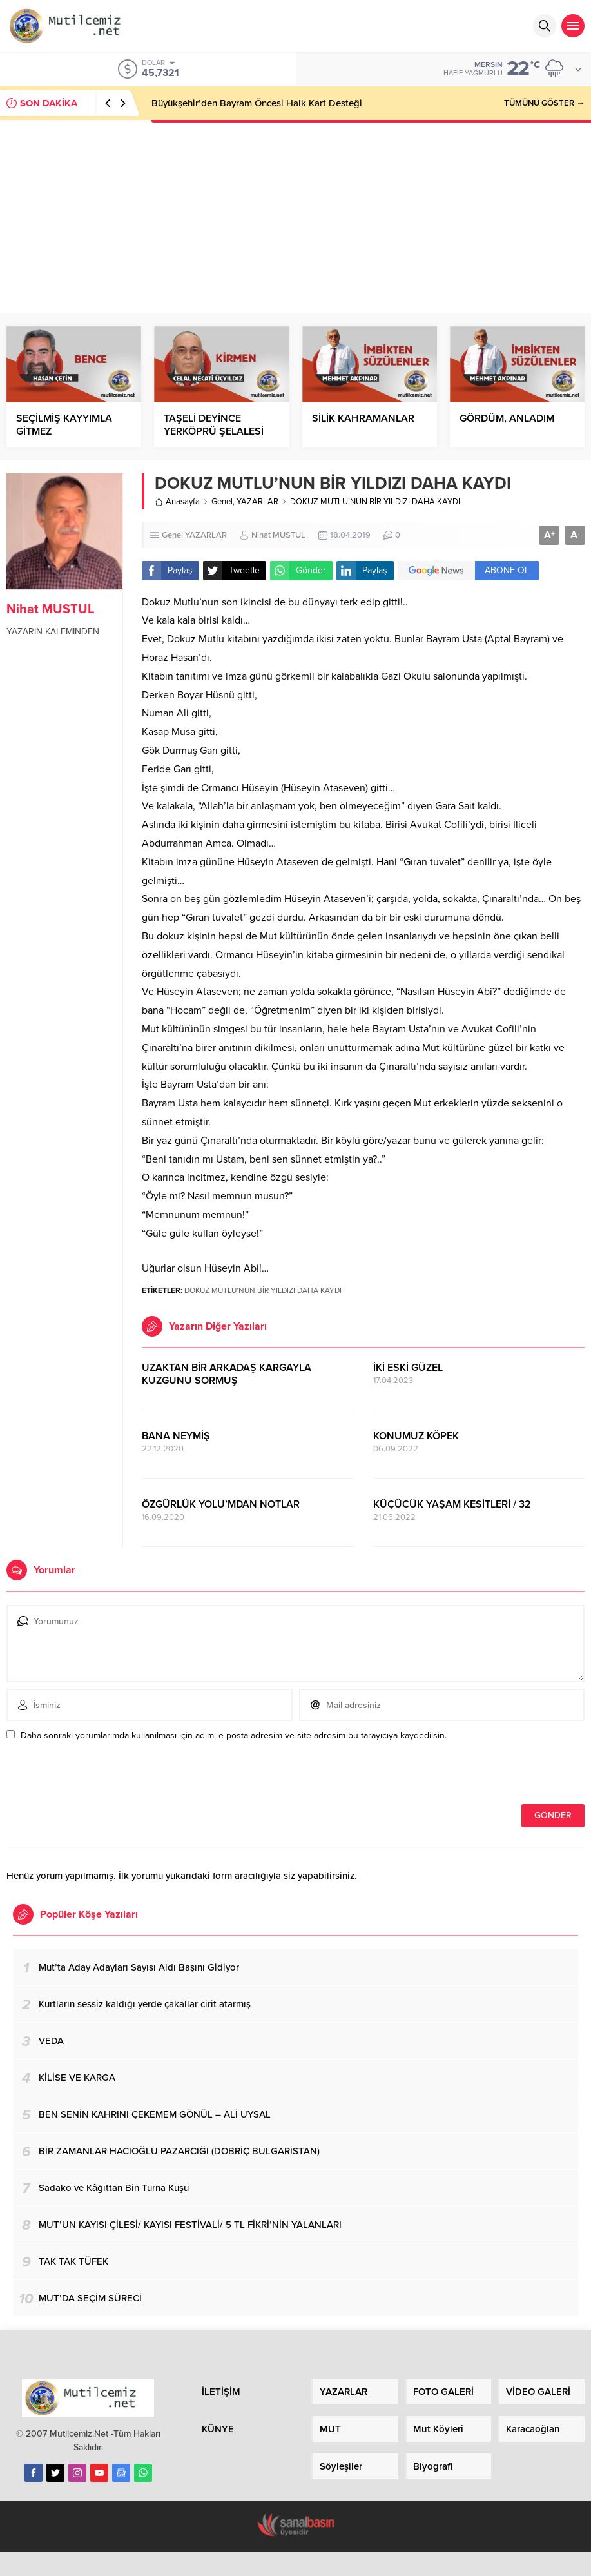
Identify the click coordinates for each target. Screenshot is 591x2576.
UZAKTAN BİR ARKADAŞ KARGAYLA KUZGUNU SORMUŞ (226, 1374)
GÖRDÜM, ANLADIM (507, 418)
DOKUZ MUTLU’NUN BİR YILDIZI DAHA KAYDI (263, 1290)
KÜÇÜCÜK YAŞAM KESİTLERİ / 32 (452, 1504)
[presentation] (94, 1776)
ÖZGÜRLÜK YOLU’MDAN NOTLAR (221, 1504)
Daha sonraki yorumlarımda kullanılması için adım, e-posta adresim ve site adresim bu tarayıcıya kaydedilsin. (234, 1735)
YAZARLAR (257, 502)
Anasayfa (177, 502)
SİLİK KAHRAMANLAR (363, 418)
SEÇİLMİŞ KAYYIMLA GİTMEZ (64, 425)
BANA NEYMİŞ (176, 1436)
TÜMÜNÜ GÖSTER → (544, 103)
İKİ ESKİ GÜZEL (408, 1367)
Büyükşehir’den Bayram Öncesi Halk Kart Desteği (256, 103)
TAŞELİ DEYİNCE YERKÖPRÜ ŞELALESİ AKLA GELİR (214, 431)
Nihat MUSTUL (50, 609)
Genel (222, 502)
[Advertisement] (295, 216)
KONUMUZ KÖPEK (416, 1436)
